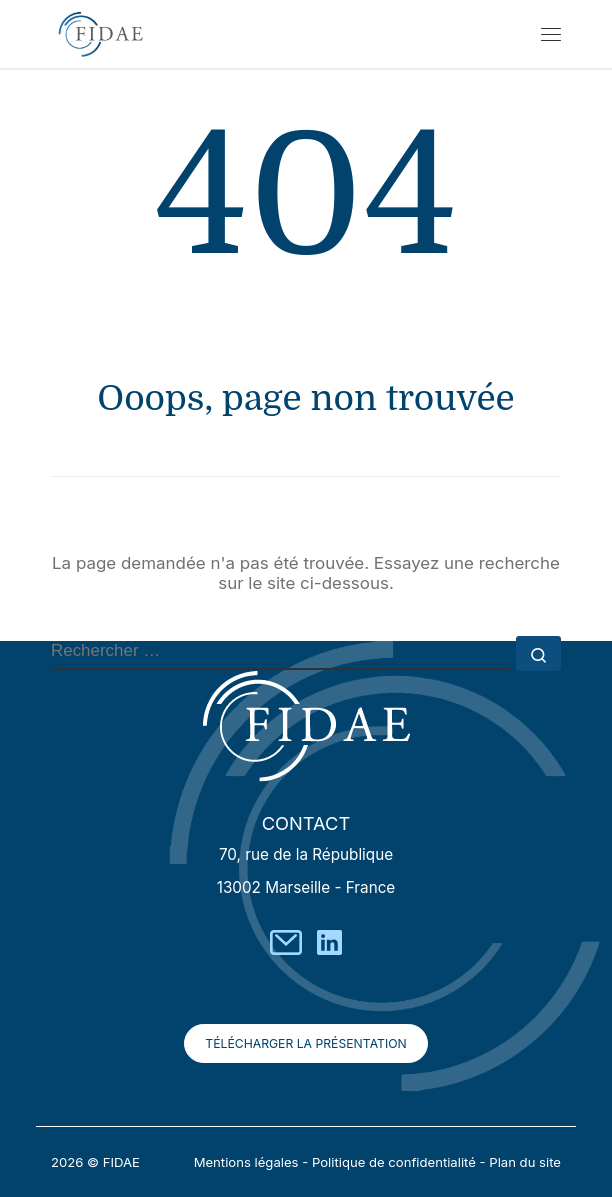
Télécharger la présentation (305, 1043)
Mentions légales (246, 1162)
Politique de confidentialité (394, 1162)
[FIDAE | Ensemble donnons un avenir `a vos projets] (100, 31)
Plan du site (525, 1162)
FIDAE (121, 1162)
